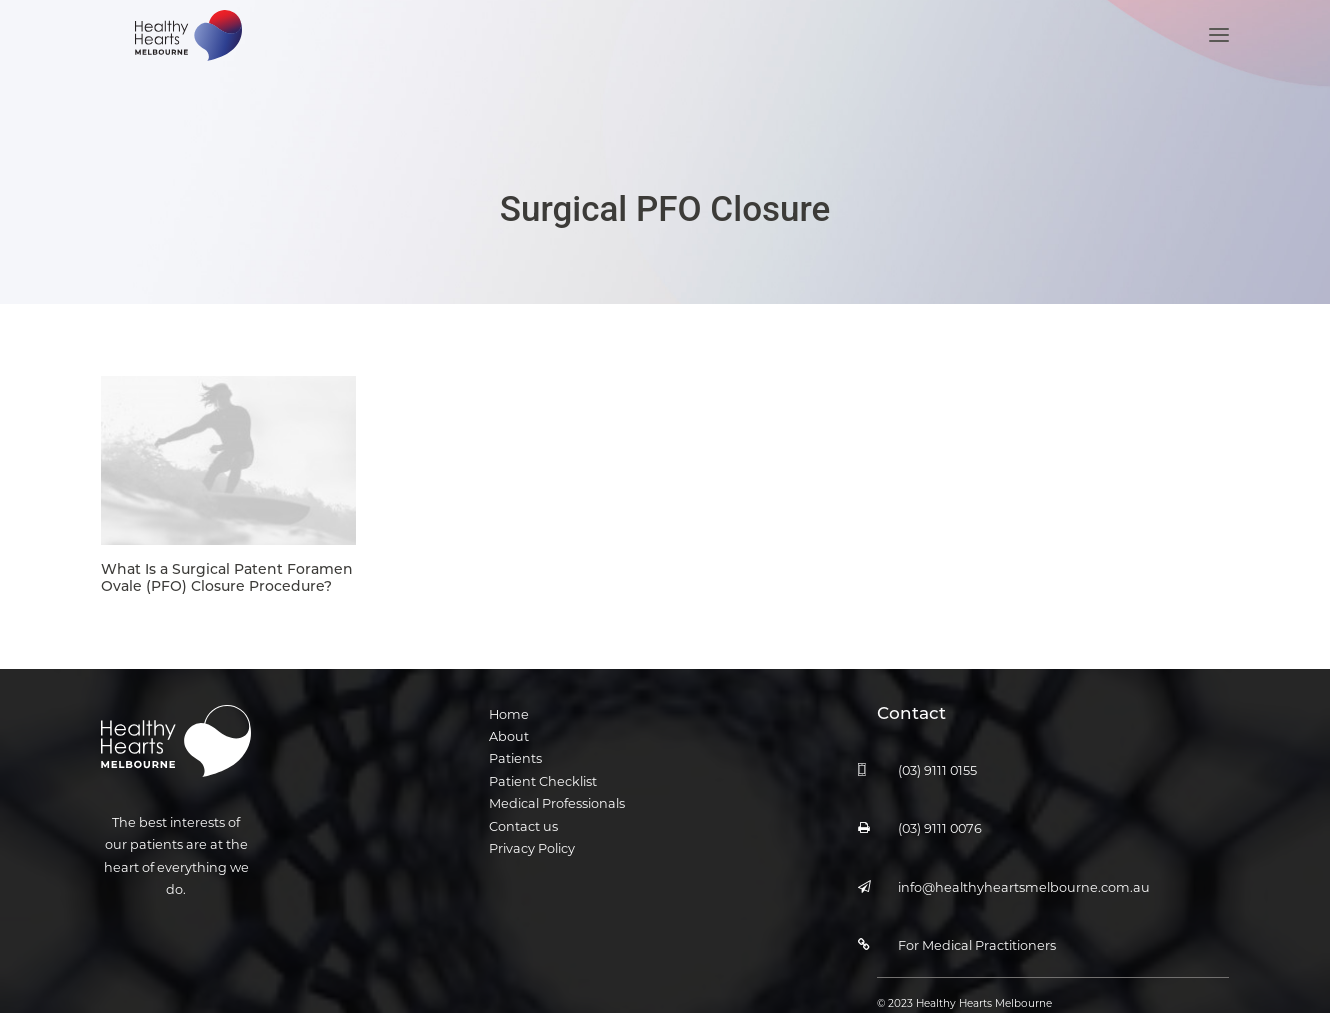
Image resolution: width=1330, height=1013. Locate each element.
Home (509, 690)
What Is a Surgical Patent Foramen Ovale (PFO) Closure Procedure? (227, 554)
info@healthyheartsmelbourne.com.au (1024, 863)
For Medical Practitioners (977, 921)
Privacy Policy (532, 824)
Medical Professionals (557, 779)
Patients (515, 735)
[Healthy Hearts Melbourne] (184, 58)
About (509, 712)
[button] (1219, 58)
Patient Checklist (543, 757)
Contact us (523, 802)
